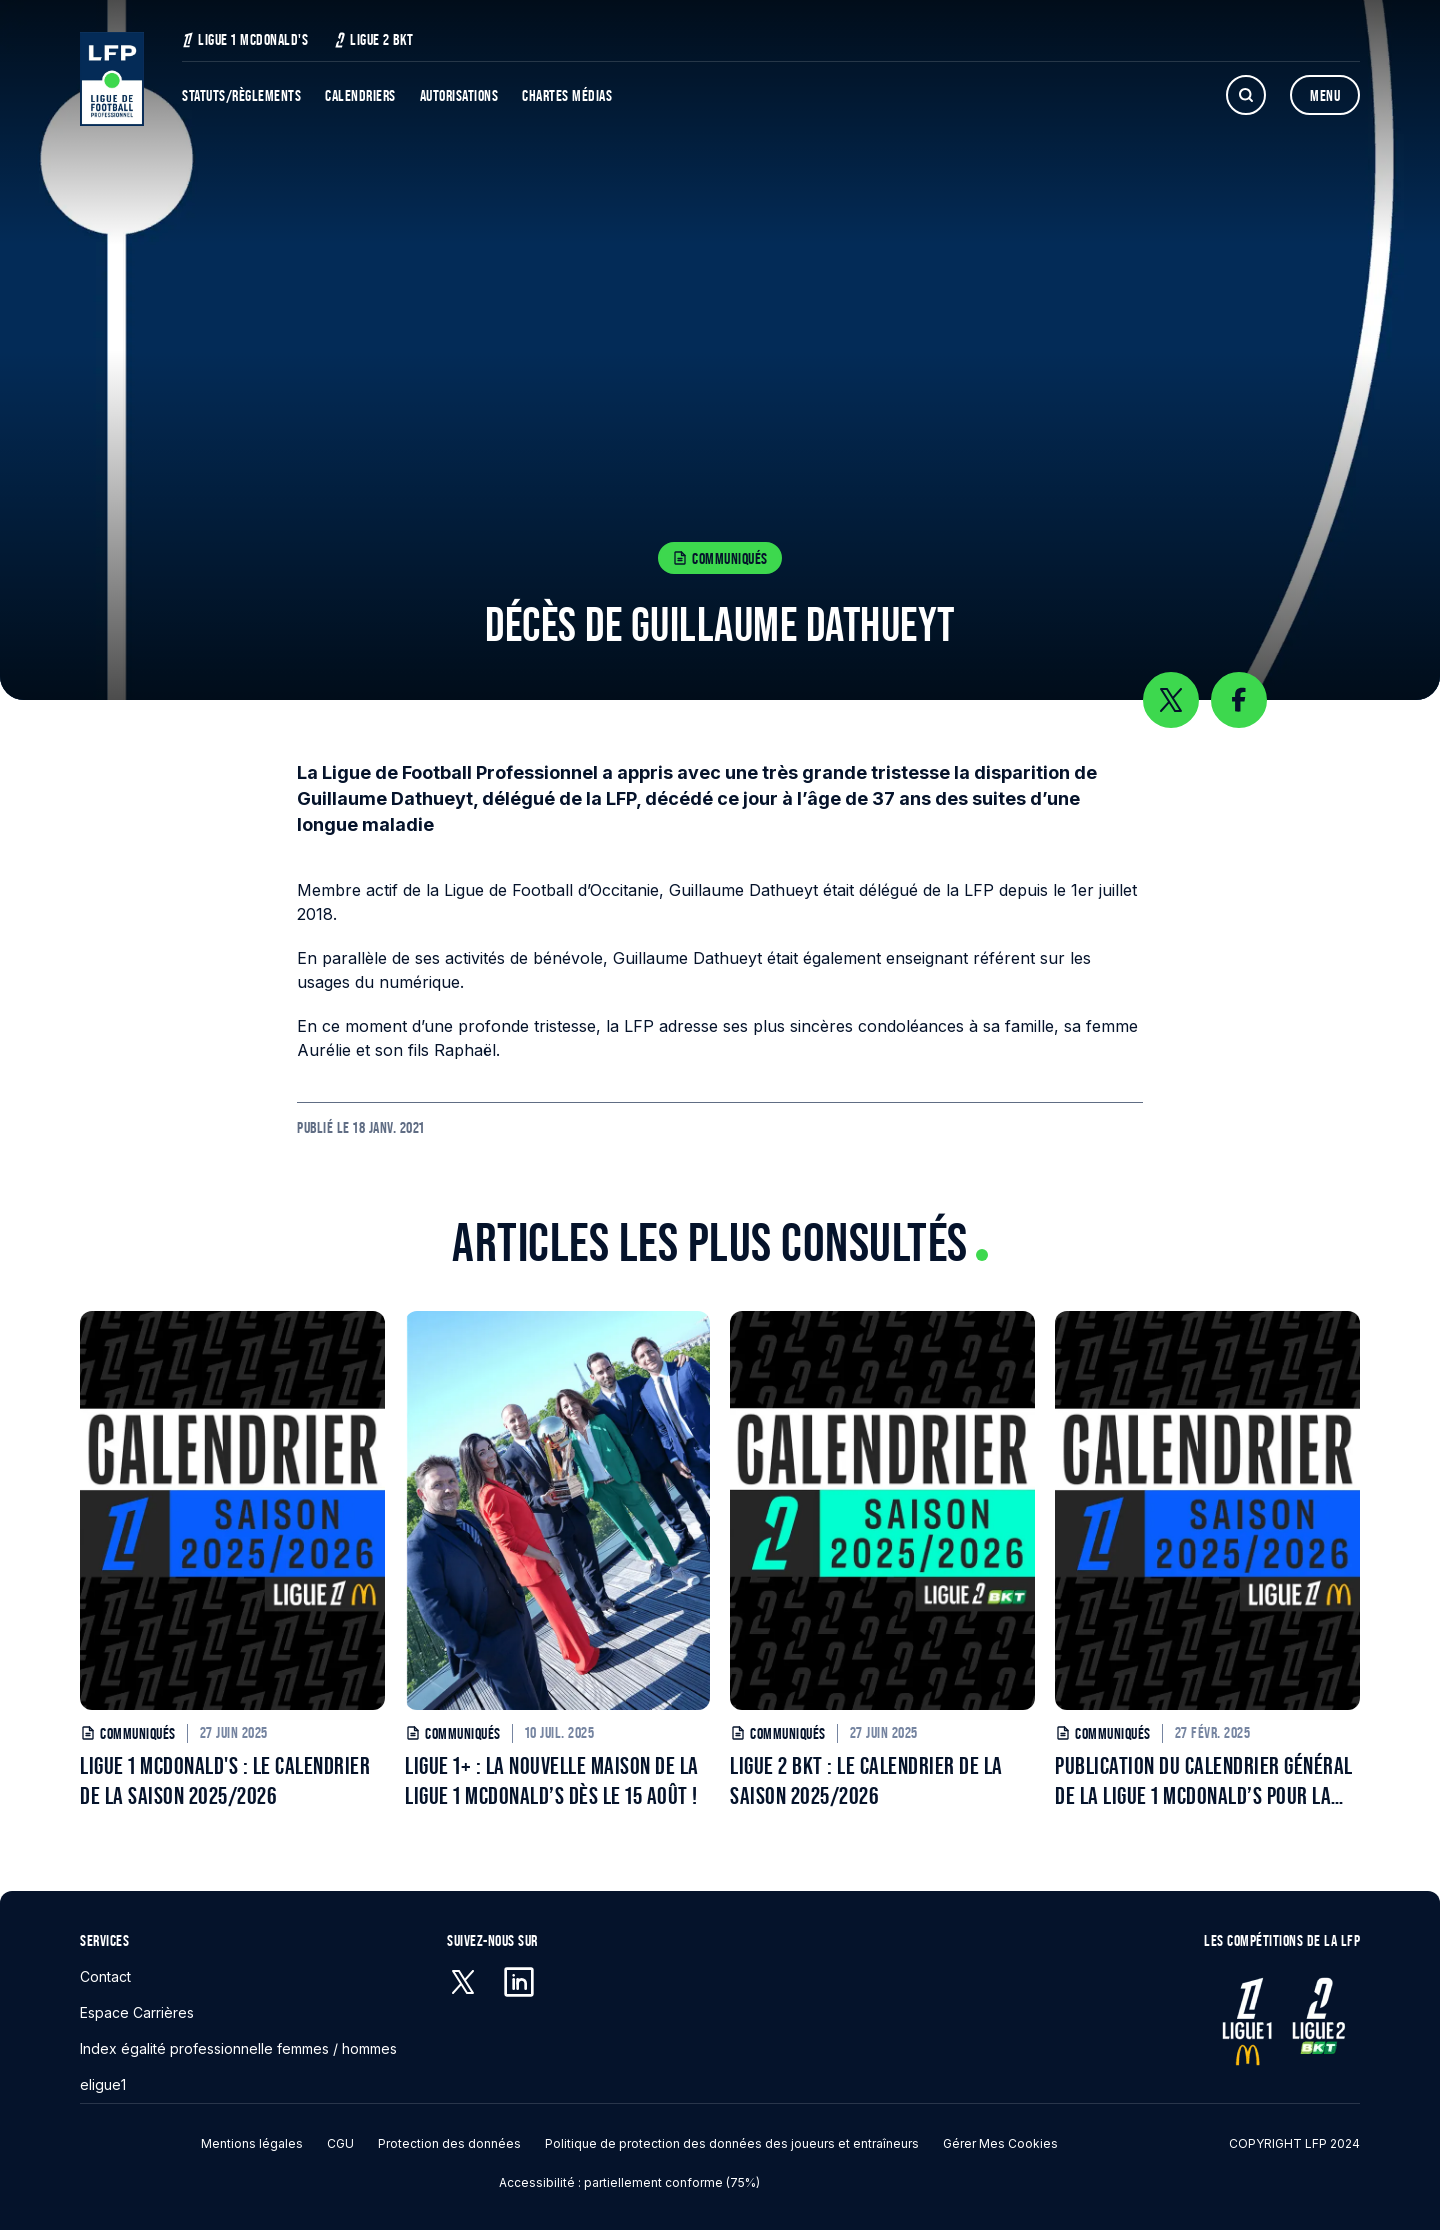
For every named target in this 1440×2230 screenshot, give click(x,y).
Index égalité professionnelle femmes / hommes (238, 2048)
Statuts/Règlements (241, 95)
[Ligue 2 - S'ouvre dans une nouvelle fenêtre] (1317, 2021)
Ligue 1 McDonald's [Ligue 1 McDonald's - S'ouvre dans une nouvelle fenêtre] (245, 39)
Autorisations (459, 95)
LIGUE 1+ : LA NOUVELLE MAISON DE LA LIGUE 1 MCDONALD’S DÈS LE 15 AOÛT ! (552, 1780)
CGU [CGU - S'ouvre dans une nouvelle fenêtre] (340, 2143)
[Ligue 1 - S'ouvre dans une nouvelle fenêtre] (1247, 2021)
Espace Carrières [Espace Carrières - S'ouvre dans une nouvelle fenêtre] (137, 2012)
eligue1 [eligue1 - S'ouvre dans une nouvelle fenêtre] (103, 2084)
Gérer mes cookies (1000, 2143)
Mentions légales (252, 2143)
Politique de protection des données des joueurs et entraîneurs (732, 2143)
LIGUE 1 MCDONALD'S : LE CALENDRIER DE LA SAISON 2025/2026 (225, 1780)
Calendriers (360, 95)
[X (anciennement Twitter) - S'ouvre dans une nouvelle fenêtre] (463, 1982)
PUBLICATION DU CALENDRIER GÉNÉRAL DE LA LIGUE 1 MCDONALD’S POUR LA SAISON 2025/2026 (1204, 1781)
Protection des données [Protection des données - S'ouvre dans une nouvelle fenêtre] (449, 2143)
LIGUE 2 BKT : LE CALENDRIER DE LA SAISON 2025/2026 (866, 1780)
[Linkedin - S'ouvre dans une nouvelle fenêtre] (519, 1982)
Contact (105, 1976)
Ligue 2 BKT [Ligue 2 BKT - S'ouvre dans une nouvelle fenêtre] (374, 39)
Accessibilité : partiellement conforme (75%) (629, 2182)
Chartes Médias (567, 95)
